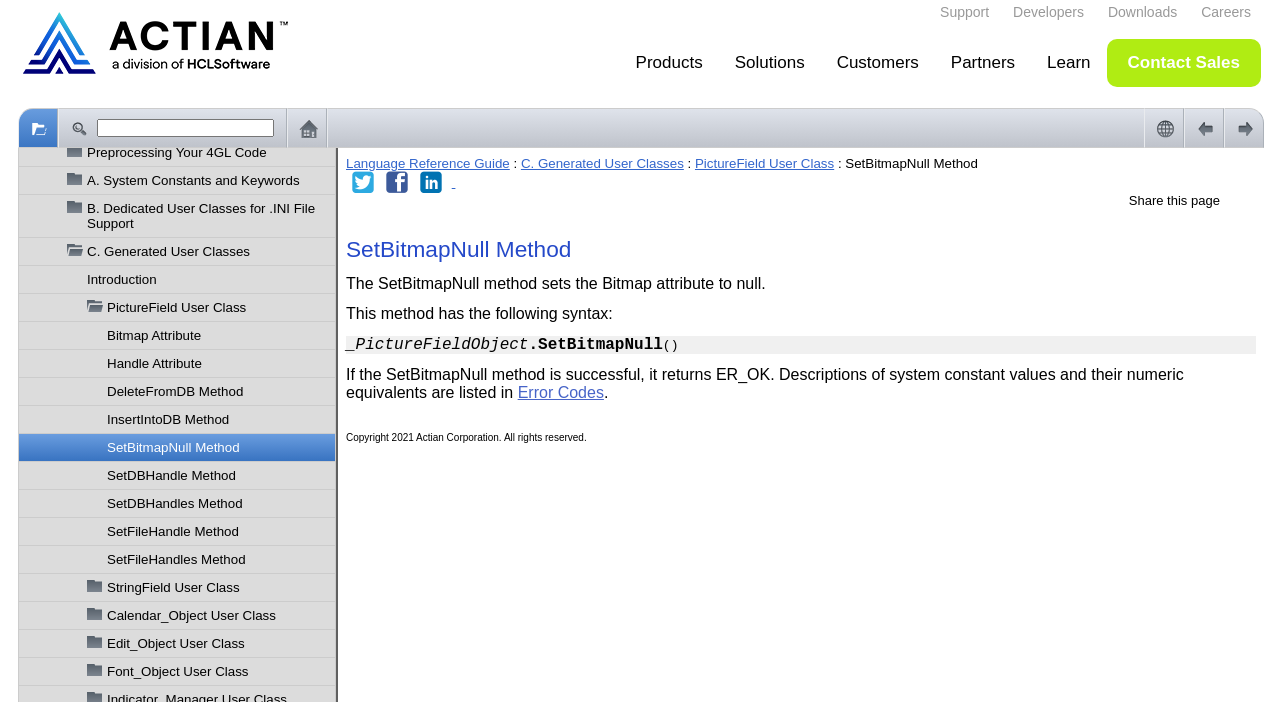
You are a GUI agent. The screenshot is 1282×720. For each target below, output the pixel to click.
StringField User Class (173, 587)
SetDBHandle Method (171, 475)
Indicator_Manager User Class (197, 699)
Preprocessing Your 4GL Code (177, 152)
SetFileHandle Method (173, 531)
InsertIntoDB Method (168, 419)
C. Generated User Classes (168, 251)
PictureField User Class (176, 307)
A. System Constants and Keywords (193, 180)
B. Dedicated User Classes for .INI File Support (201, 216)
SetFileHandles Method (176, 559)
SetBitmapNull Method (173, 447)
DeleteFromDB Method (175, 391)
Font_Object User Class (177, 671)
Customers (878, 62)
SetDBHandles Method (175, 503)
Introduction (122, 279)
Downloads (1142, 12)
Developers (1048, 12)
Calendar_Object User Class (191, 615)
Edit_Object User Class (176, 643)
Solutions (770, 62)
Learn (1068, 62)
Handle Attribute (154, 363)
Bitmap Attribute (154, 335)
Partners (983, 62)
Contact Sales (1184, 62)
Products (669, 62)
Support (964, 12)
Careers (1226, 12)
